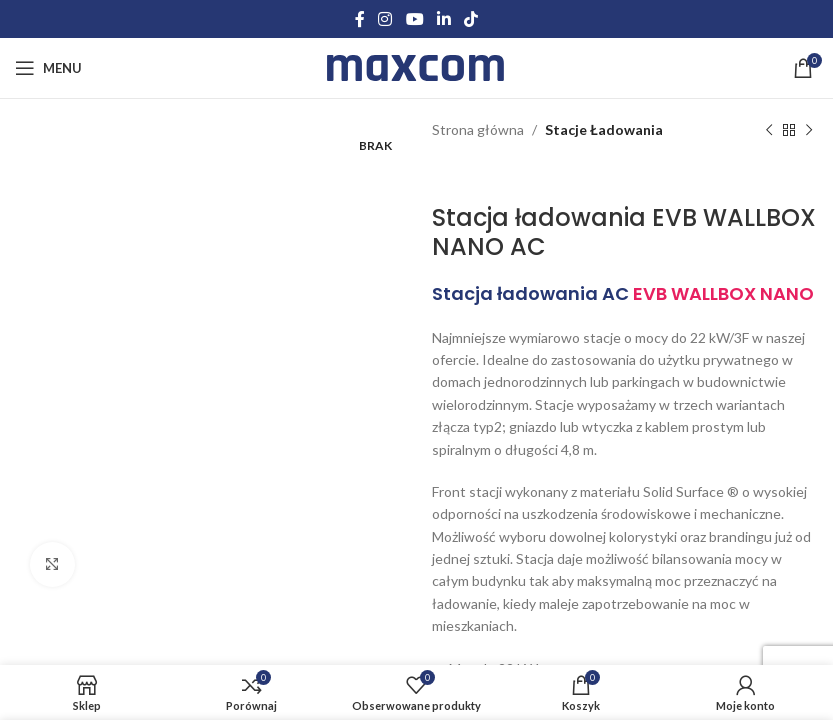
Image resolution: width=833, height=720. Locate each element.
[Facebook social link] (359, 19)
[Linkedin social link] (443, 19)
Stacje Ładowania (604, 129)
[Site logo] (416, 66)
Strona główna (478, 129)
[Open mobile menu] (48, 68)
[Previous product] (768, 130)
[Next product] (808, 130)
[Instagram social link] (385, 19)
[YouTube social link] (414, 19)
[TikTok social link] (470, 19)
